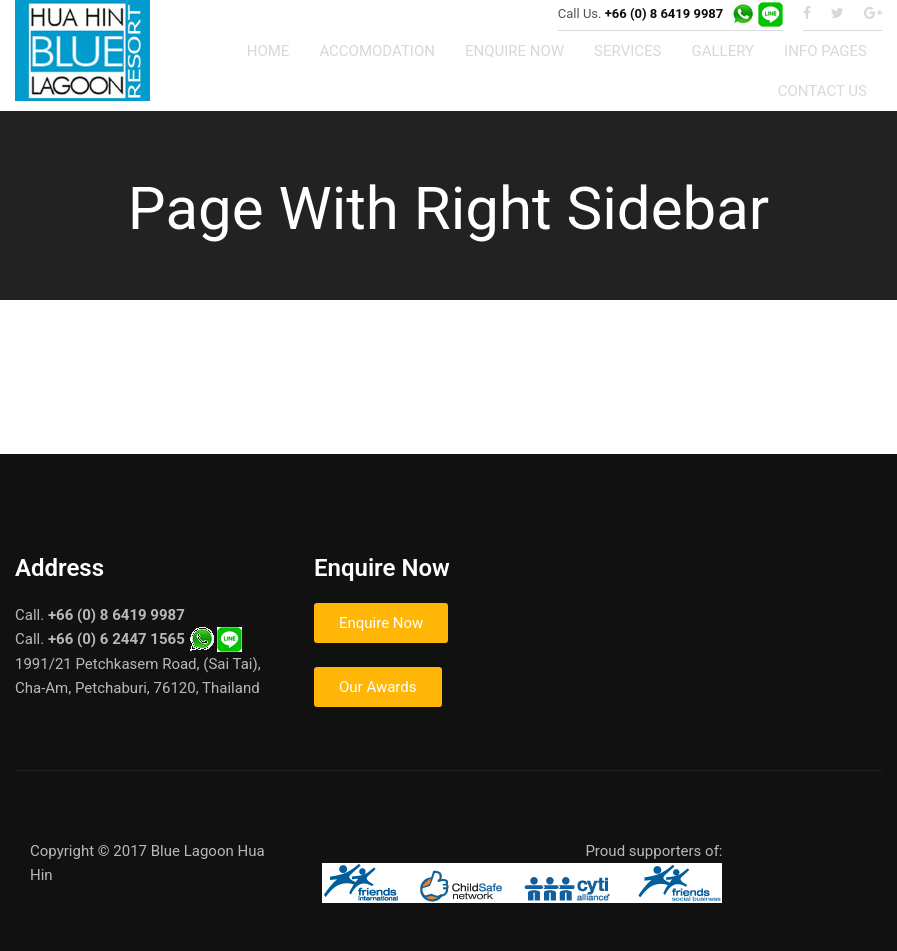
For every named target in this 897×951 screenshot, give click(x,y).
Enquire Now (381, 623)
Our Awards (378, 687)
